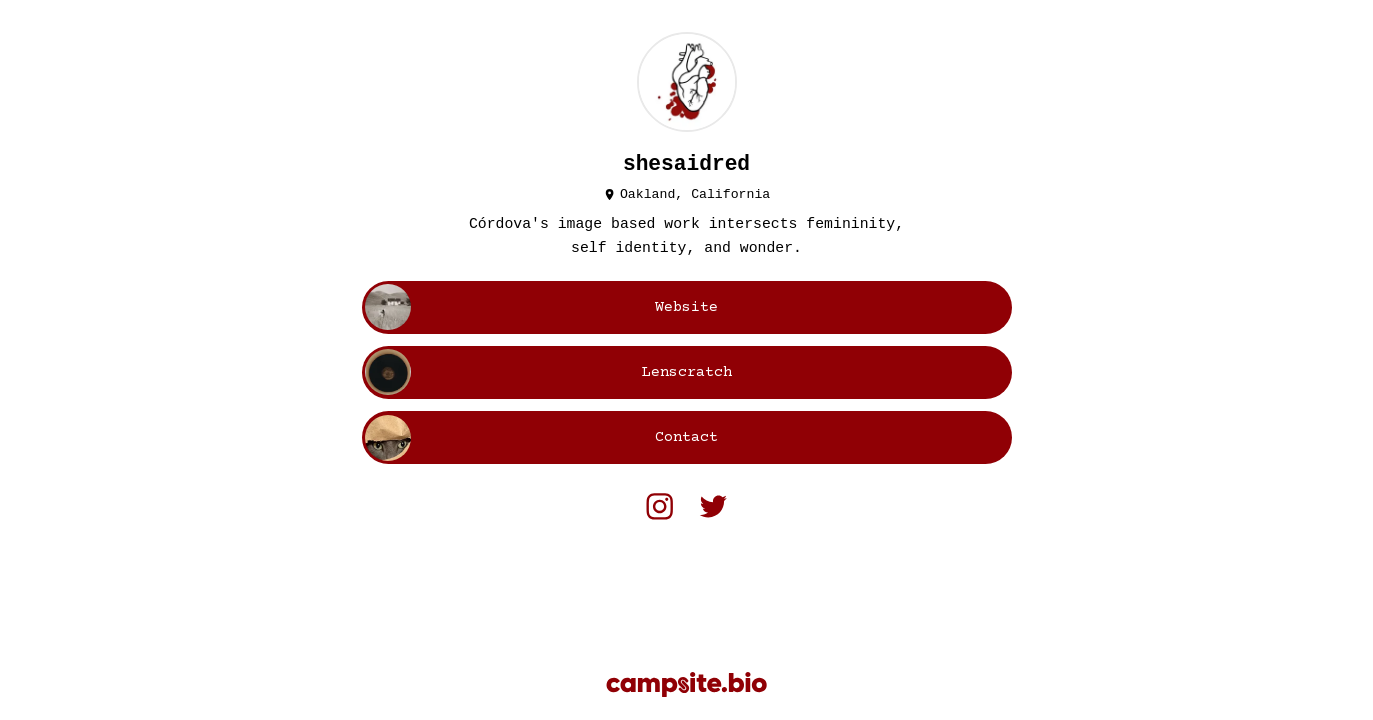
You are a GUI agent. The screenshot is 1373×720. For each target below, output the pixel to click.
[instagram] (659, 506)
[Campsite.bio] (686, 684)
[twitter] (713, 506)
